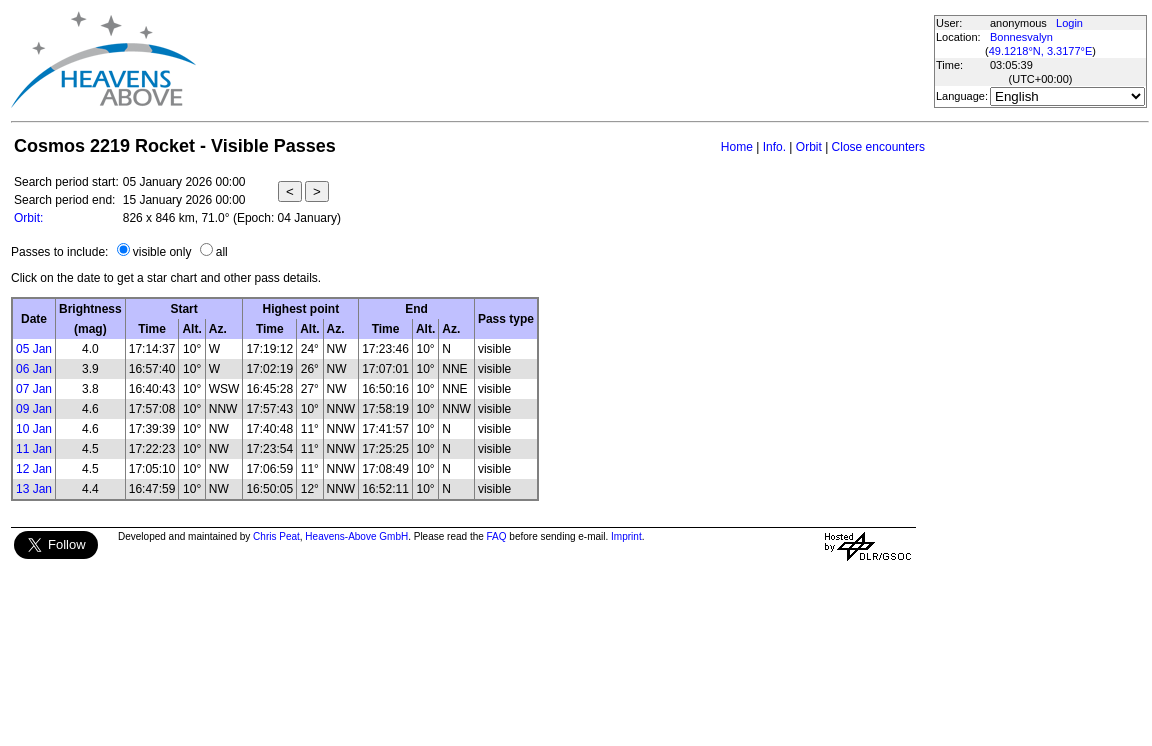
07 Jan (34, 389)
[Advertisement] (564, 60)
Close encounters (878, 147)
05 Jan (34, 349)
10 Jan (34, 429)
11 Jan (34, 449)
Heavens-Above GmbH (356, 536)
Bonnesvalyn (1021, 37)
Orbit (809, 147)
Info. (774, 147)
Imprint (626, 536)
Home (737, 147)
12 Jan (34, 469)
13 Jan (34, 489)
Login (1069, 23)
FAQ (497, 536)
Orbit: (28, 218)
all (222, 252)
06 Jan (34, 369)
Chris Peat (276, 536)
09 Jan (34, 409)
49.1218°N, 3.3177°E (1041, 51)
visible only (162, 252)
